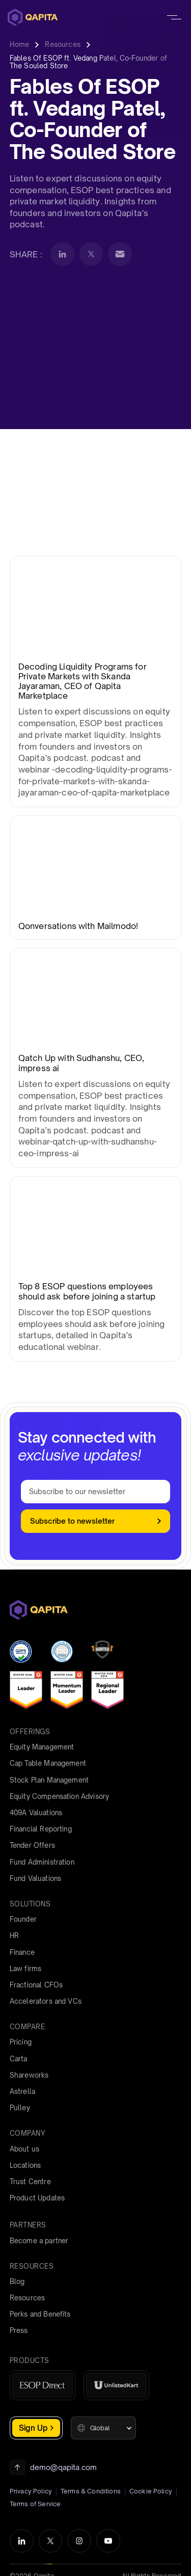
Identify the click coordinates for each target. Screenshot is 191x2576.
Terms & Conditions (91, 2491)
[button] (103, 2427)
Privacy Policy (31, 2491)
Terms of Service (35, 2504)
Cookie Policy (150, 2491)
